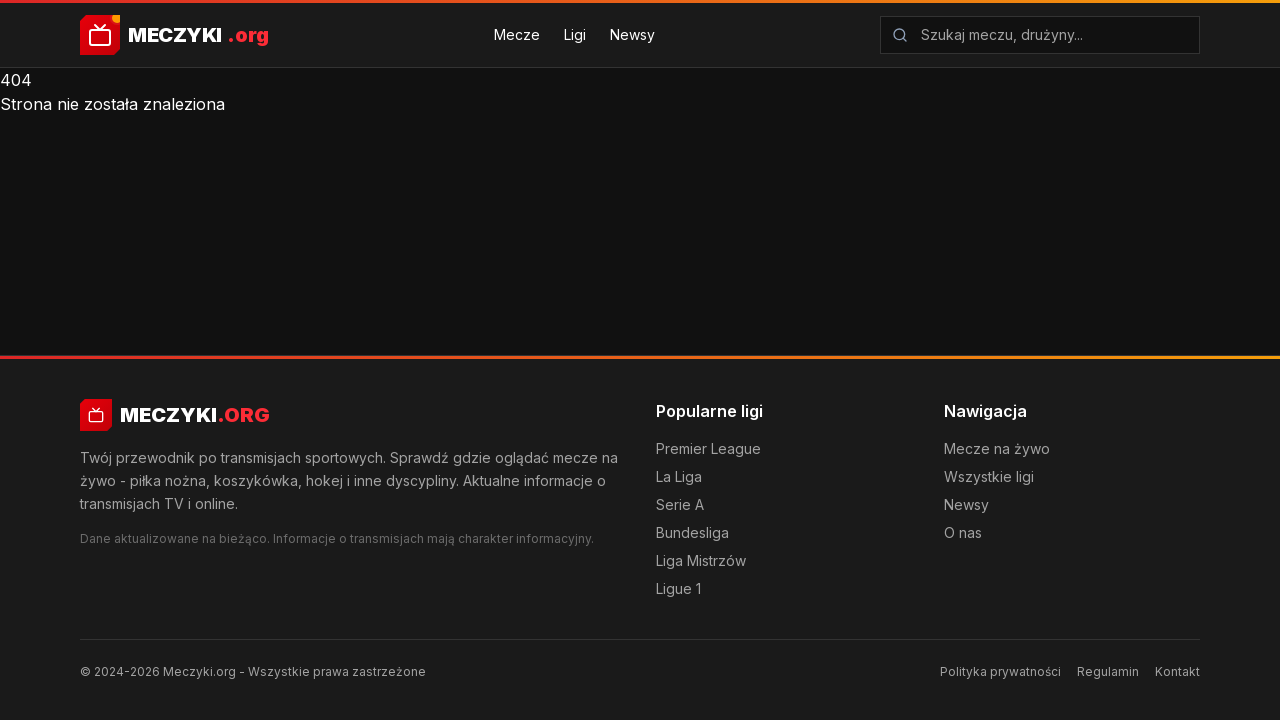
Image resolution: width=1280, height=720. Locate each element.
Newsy (632, 34)
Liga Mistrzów (701, 560)
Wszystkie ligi (989, 476)
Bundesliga (692, 532)
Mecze (517, 34)
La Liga (679, 476)
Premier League (708, 448)
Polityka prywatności (1000, 671)
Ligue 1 (678, 588)
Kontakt (1177, 671)
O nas (963, 532)
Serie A (680, 504)
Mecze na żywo (997, 448)
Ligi (575, 34)
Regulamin (1108, 671)
